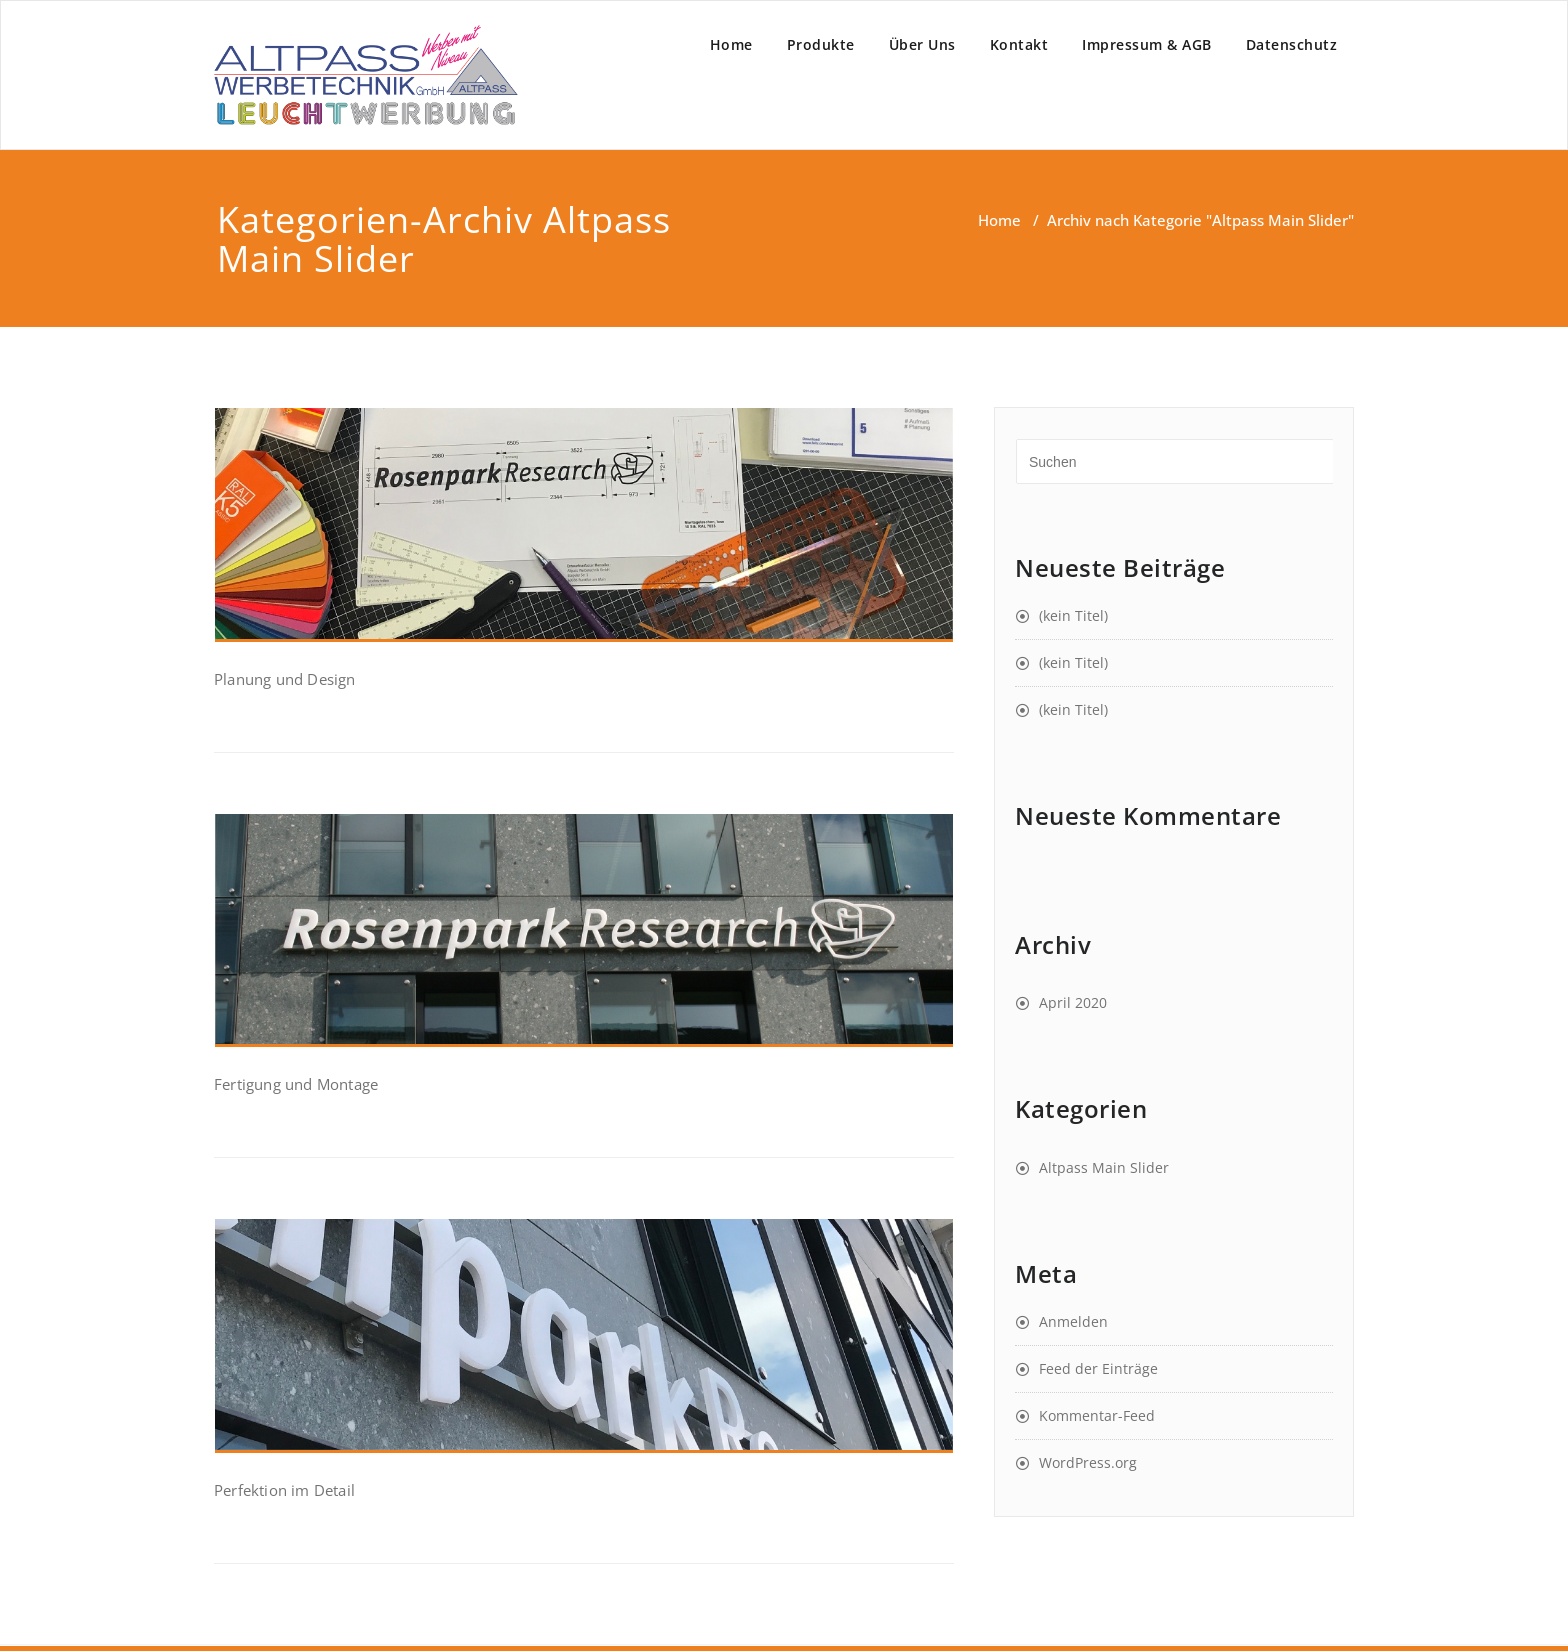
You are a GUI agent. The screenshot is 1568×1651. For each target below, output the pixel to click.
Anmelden (1073, 1321)
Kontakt (1019, 44)
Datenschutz (1292, 44)
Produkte (821, 44)
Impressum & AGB (1147, 44)
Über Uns (922, 44)
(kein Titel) (1073, 615)
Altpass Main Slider (1104, 1167)
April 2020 (1073, 1002)
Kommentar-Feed (1097, 1415)
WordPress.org (1088, 1462)
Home (731, 44)
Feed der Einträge (1098, 1368)
